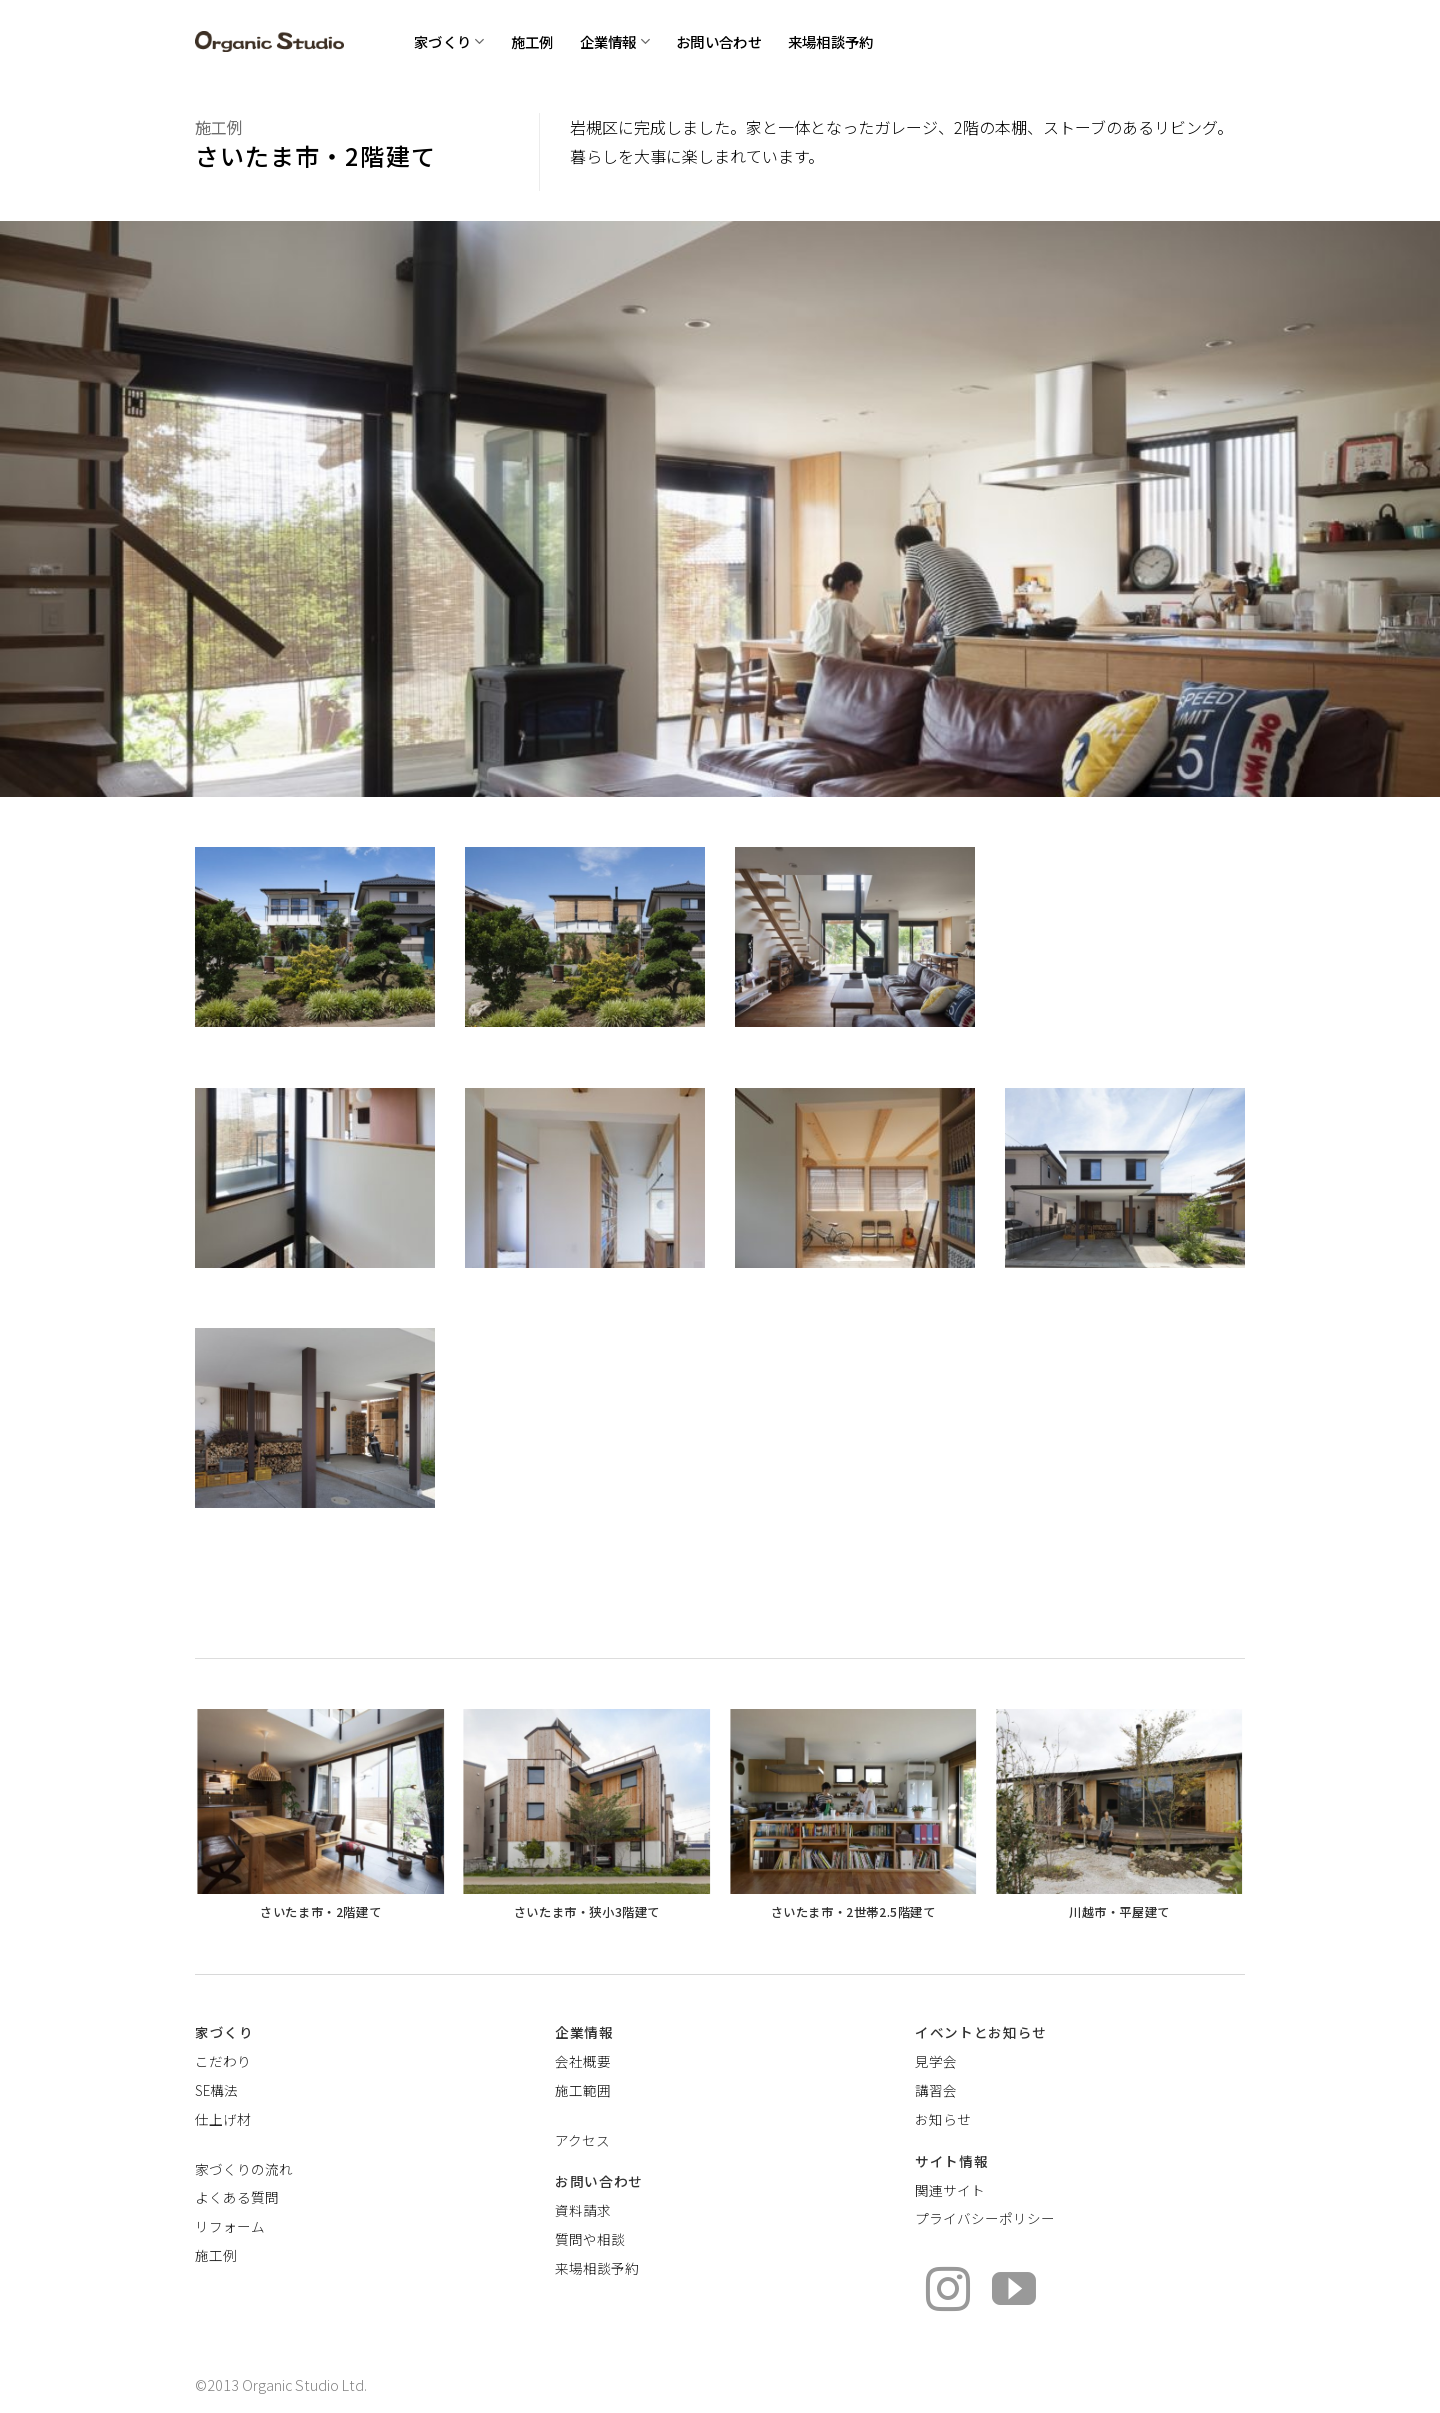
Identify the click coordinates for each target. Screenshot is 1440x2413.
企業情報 (615, 41)
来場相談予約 (831, 41)
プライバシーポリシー (985, 2218)
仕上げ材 (223, 2119)
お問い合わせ (719, 41)
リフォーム (230, 2226)
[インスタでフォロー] (948, 2292)
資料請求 (583, 2210)
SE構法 (216, 2090)
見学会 (936, 2061)
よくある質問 (237, 2197)
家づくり (449, 41)
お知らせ (943, 2119)
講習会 (936, 2090)
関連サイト (950, 2190)
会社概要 (583, 2061)
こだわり (223, 2061)
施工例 (532, 41)
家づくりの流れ (244, 2169)
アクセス (582, 2140)
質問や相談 (590, 2239)
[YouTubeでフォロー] (1014, 2292)
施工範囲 (583, 2090)
